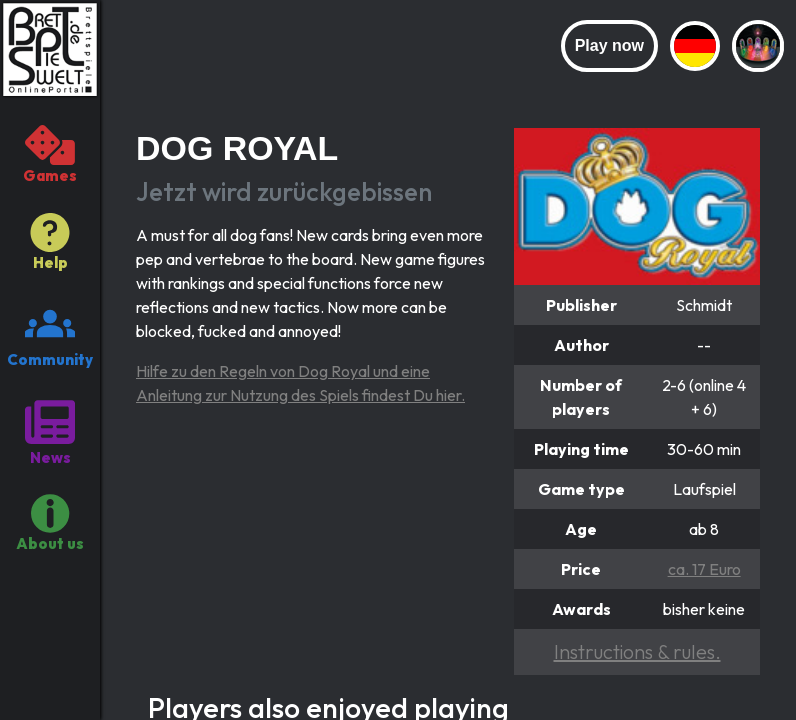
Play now (609, 45)
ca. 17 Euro (704, 569)
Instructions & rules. (637, 651)
